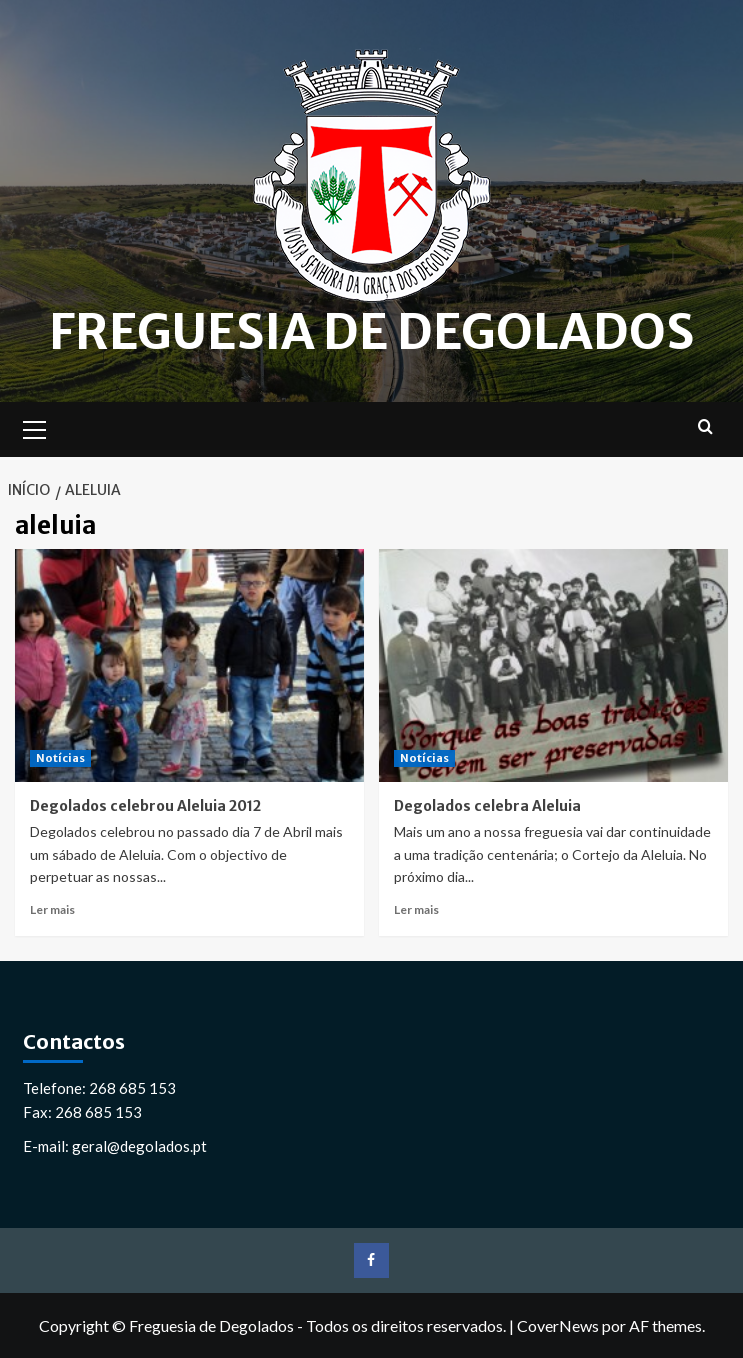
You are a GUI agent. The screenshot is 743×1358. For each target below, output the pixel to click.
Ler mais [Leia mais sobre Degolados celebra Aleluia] (416, 909)
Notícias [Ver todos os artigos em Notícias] (60, 758)
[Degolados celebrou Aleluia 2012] (189, 665)
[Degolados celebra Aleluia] (553, 665)
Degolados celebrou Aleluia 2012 (145, 806)
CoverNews (558, 1325)
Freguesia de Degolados (371, 332)
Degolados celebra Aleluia (487, 806)
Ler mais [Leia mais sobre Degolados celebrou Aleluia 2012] (52, 909)
